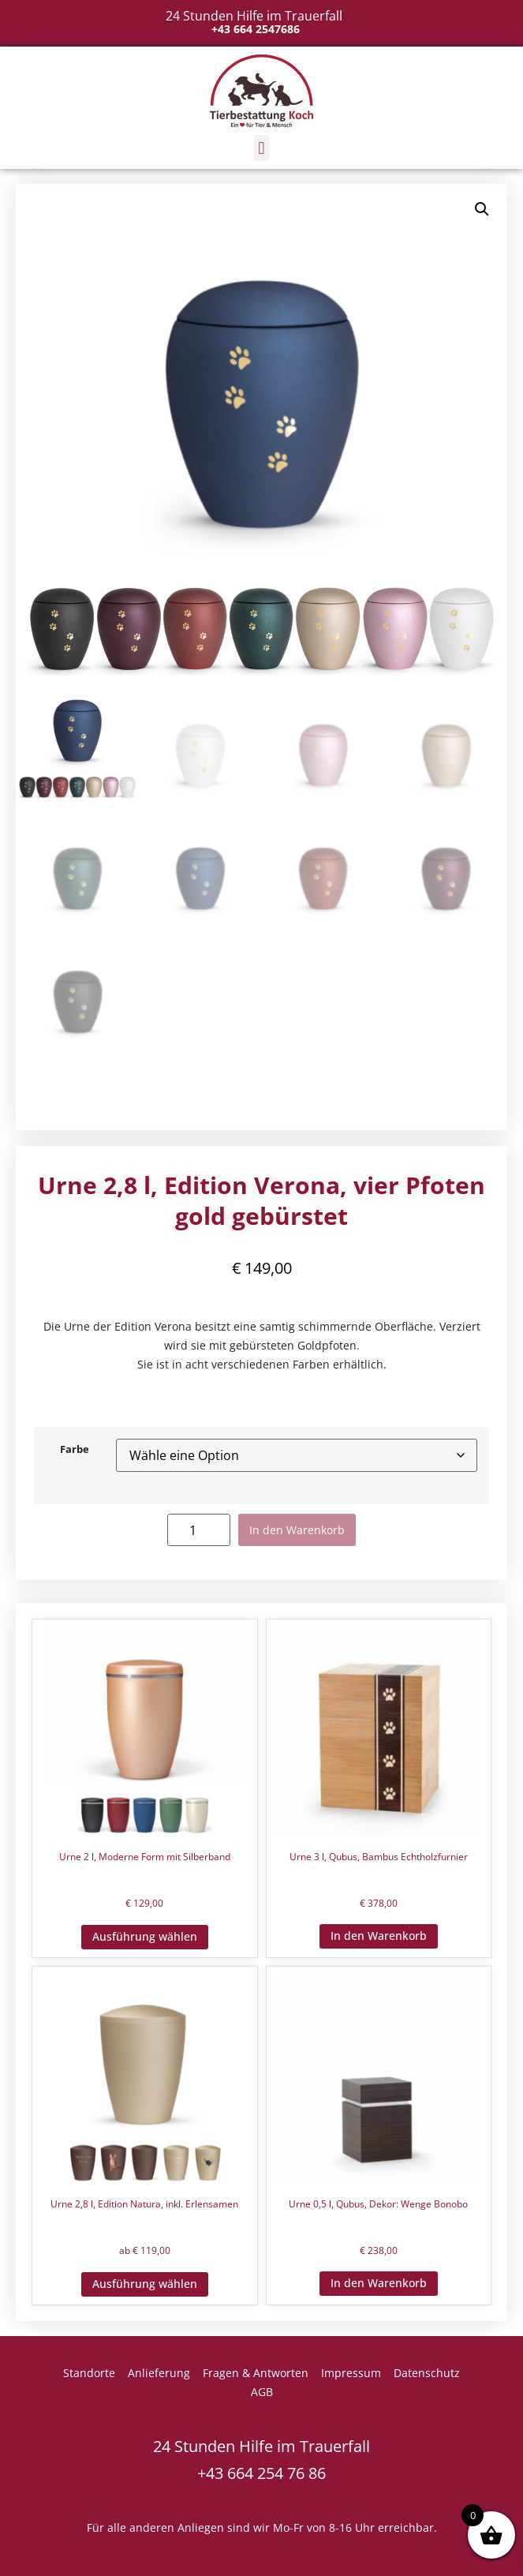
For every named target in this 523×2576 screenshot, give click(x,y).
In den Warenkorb (297, 1529)
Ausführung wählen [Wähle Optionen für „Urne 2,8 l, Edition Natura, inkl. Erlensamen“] (144, 2283)
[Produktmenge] (198, 1530)
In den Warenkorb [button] (379, 1935)
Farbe (74, 1450)
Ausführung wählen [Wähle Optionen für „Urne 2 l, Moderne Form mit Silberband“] (144, 1936)
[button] (261, 148)
